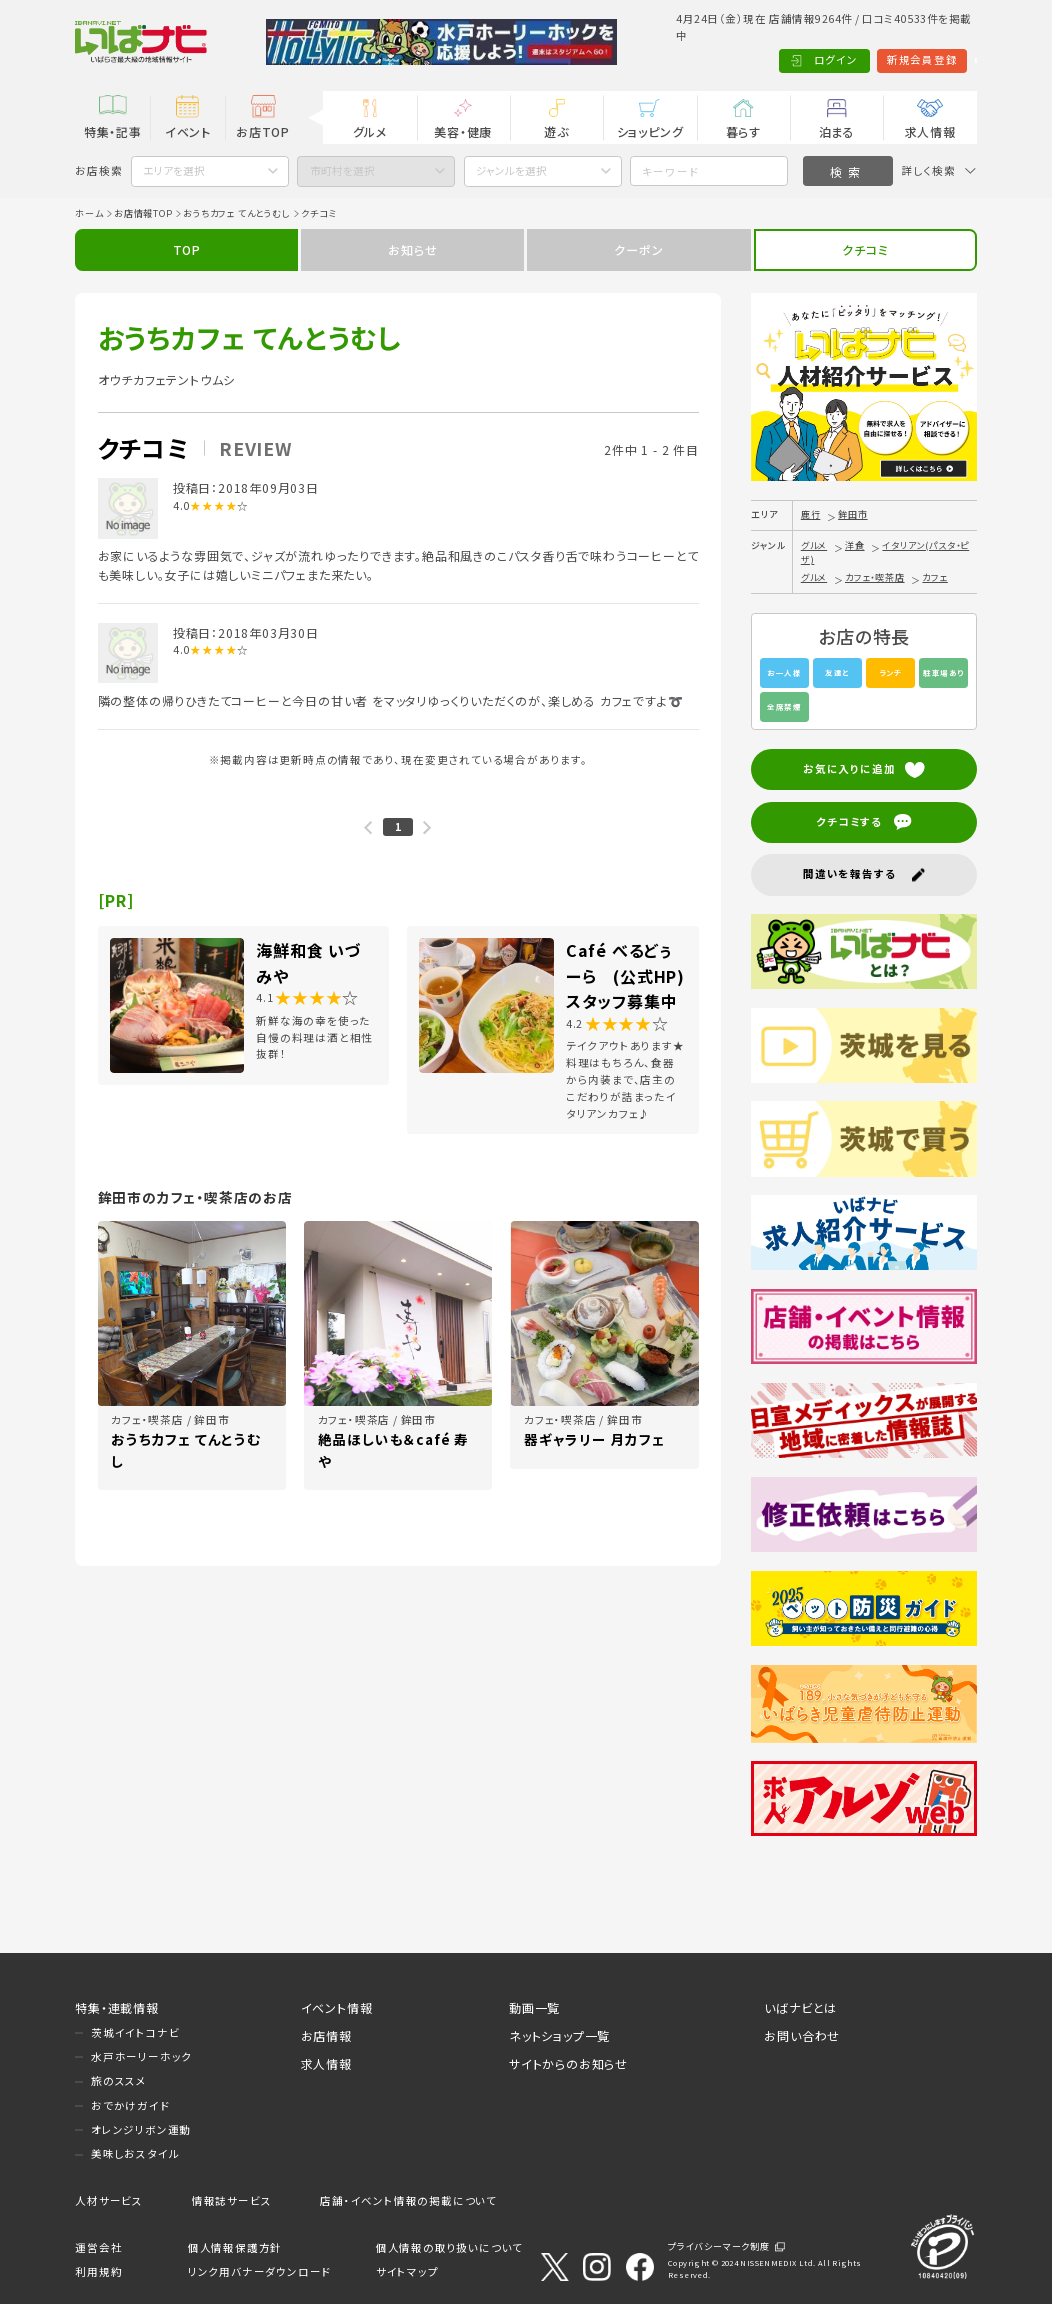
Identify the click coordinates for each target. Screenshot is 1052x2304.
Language (939, 59)
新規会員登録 (849, 59)
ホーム (89, 213)
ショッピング (650, 131)
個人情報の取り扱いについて (449, 2247)
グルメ (370, 131)
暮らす (743, 131)
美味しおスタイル (135, 2153)
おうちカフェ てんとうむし (236, 213)
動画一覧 (534, 2007)
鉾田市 (852, 514)
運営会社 (98, 2247)
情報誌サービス (232, 2200)
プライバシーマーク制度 (719, 2246)
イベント (188, 131)
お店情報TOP (143, 213)
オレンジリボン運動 (141, 2129)
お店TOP (263, 131)
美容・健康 (463, 131)
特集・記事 (113, 131)
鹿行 (811, 514)
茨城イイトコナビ (135, 2032)
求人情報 (930, 131)
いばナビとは (800, 2007)
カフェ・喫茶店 (875, 577)
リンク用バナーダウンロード (259, 2271)
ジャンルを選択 (511, 170)
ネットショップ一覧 (559, 2035)
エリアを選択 (174, 170)
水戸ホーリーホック (141, 2056)
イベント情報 (337, 2007)
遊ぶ (556, 131)
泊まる (837, 131)
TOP (187, 249)
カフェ (934, 577)
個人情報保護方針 (235, 2247)
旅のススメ (119, 2080)
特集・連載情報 (117, 2007)
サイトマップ (407, 2271)
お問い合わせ (802, 2035)
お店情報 (326, 2035)
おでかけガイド (130, 2105)
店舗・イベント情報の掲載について (408, 2200)
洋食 (855, 545)
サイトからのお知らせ (568, 2063)
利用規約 (98, 2271)
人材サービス (109, 2200)
